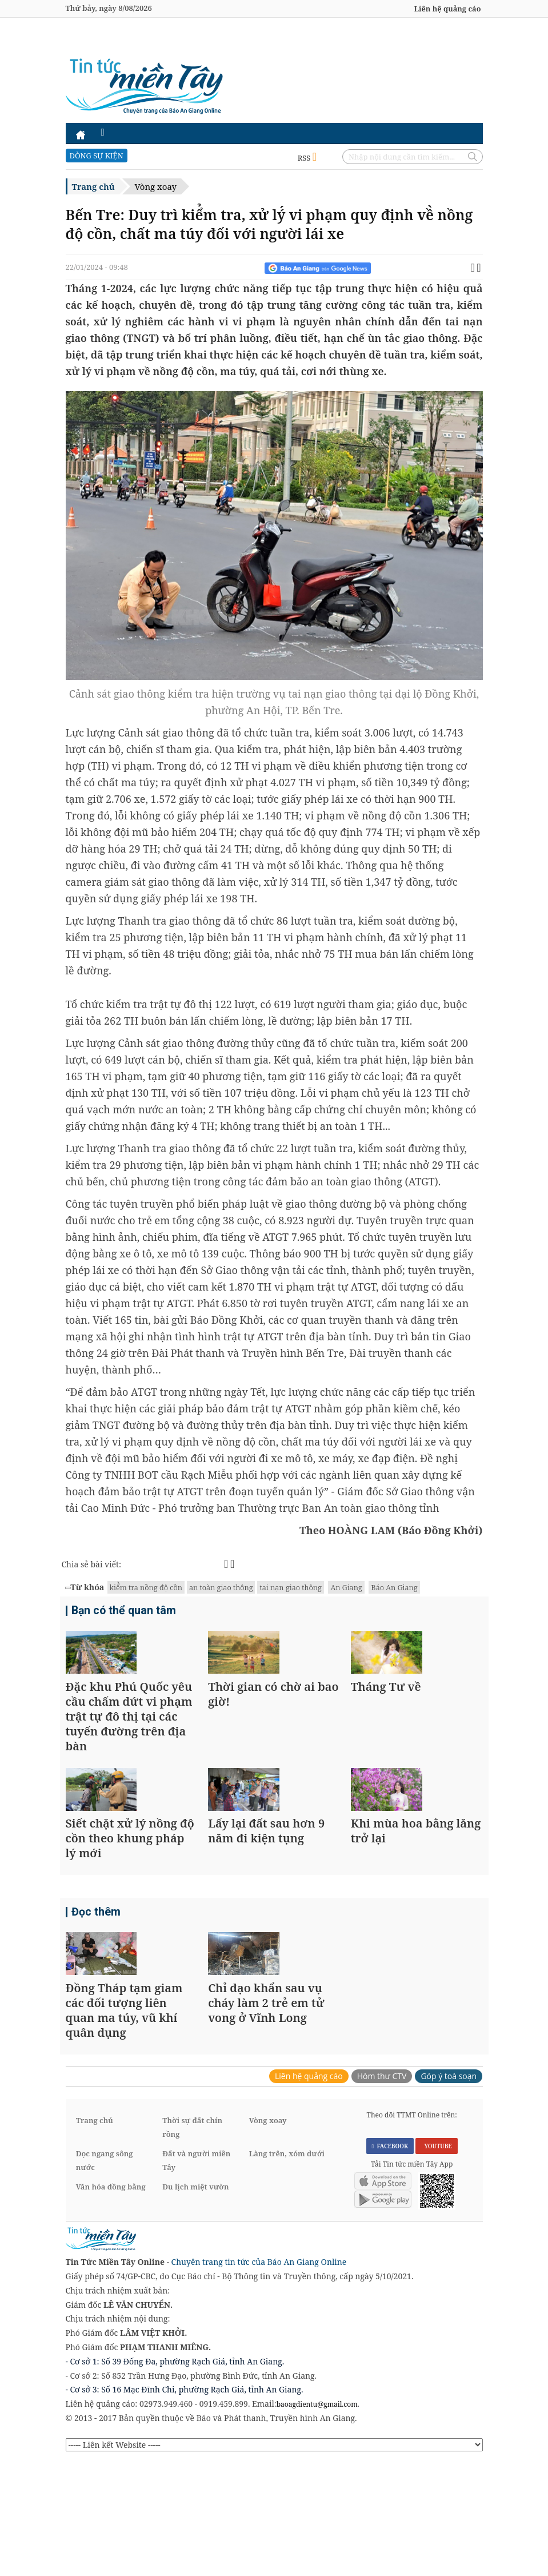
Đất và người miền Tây (196, 2274)
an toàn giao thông (221, 1587)
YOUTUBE (436, 2260)
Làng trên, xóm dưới (287, 2267)
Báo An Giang (394, 1587)
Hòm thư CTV (382, 2189)
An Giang (346, 1587)
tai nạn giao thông (290, 1587)
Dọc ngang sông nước (104, 2274)
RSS (307, 158)
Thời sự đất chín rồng (192, 2240)
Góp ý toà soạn (449, 2189)
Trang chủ (93, 186)
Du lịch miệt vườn (195, 2300)
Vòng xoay (156, 186)
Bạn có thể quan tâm (119, 1612)
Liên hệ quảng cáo (447, 8)
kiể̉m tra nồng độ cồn (146, 1587)
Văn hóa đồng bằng (111, 2300)
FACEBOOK (390, 2260)
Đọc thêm (94, 1988)
